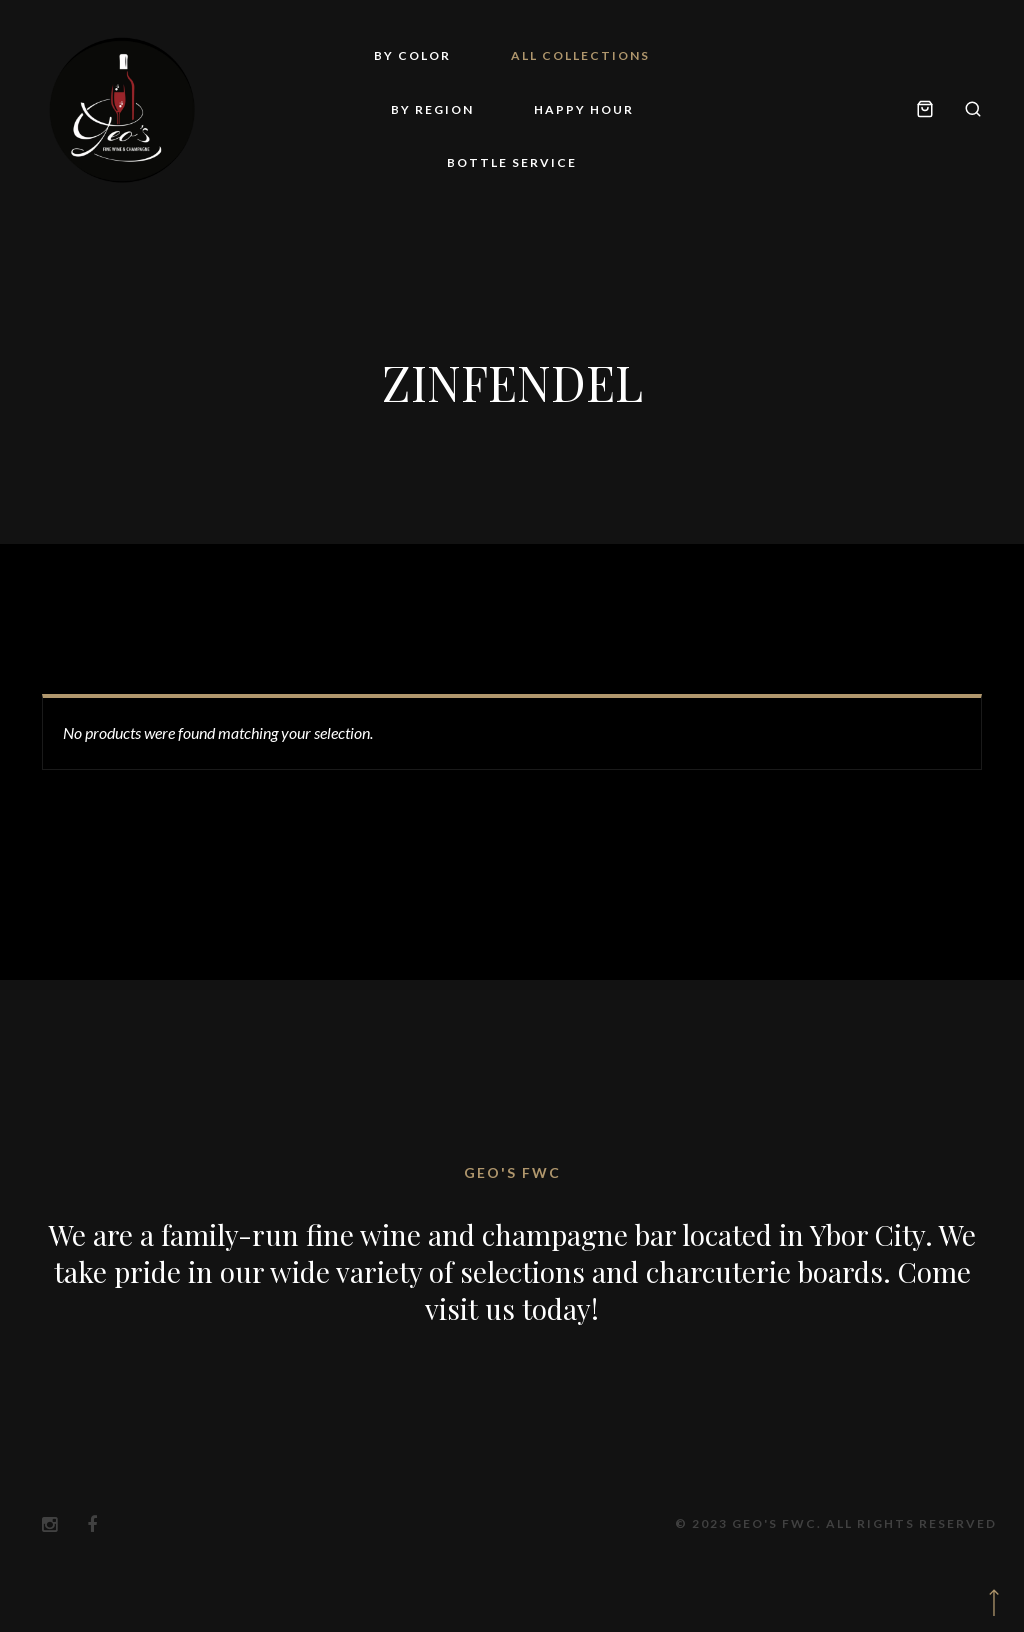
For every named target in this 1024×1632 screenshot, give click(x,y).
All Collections (580, 55)
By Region (432, 109)
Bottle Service (512, 162)
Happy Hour (584, 109)
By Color (412, 55)
